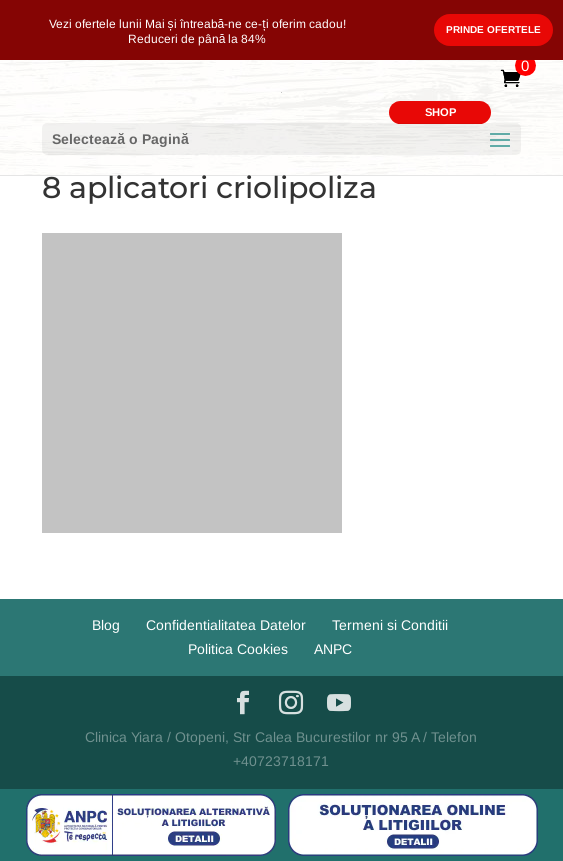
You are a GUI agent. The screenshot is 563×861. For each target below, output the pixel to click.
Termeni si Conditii (390, 625)
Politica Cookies (238, 649)
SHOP (440, 112)
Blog (106, 625)
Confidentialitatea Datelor (226, 625)
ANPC (333, 649)
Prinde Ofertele (493, 29)
